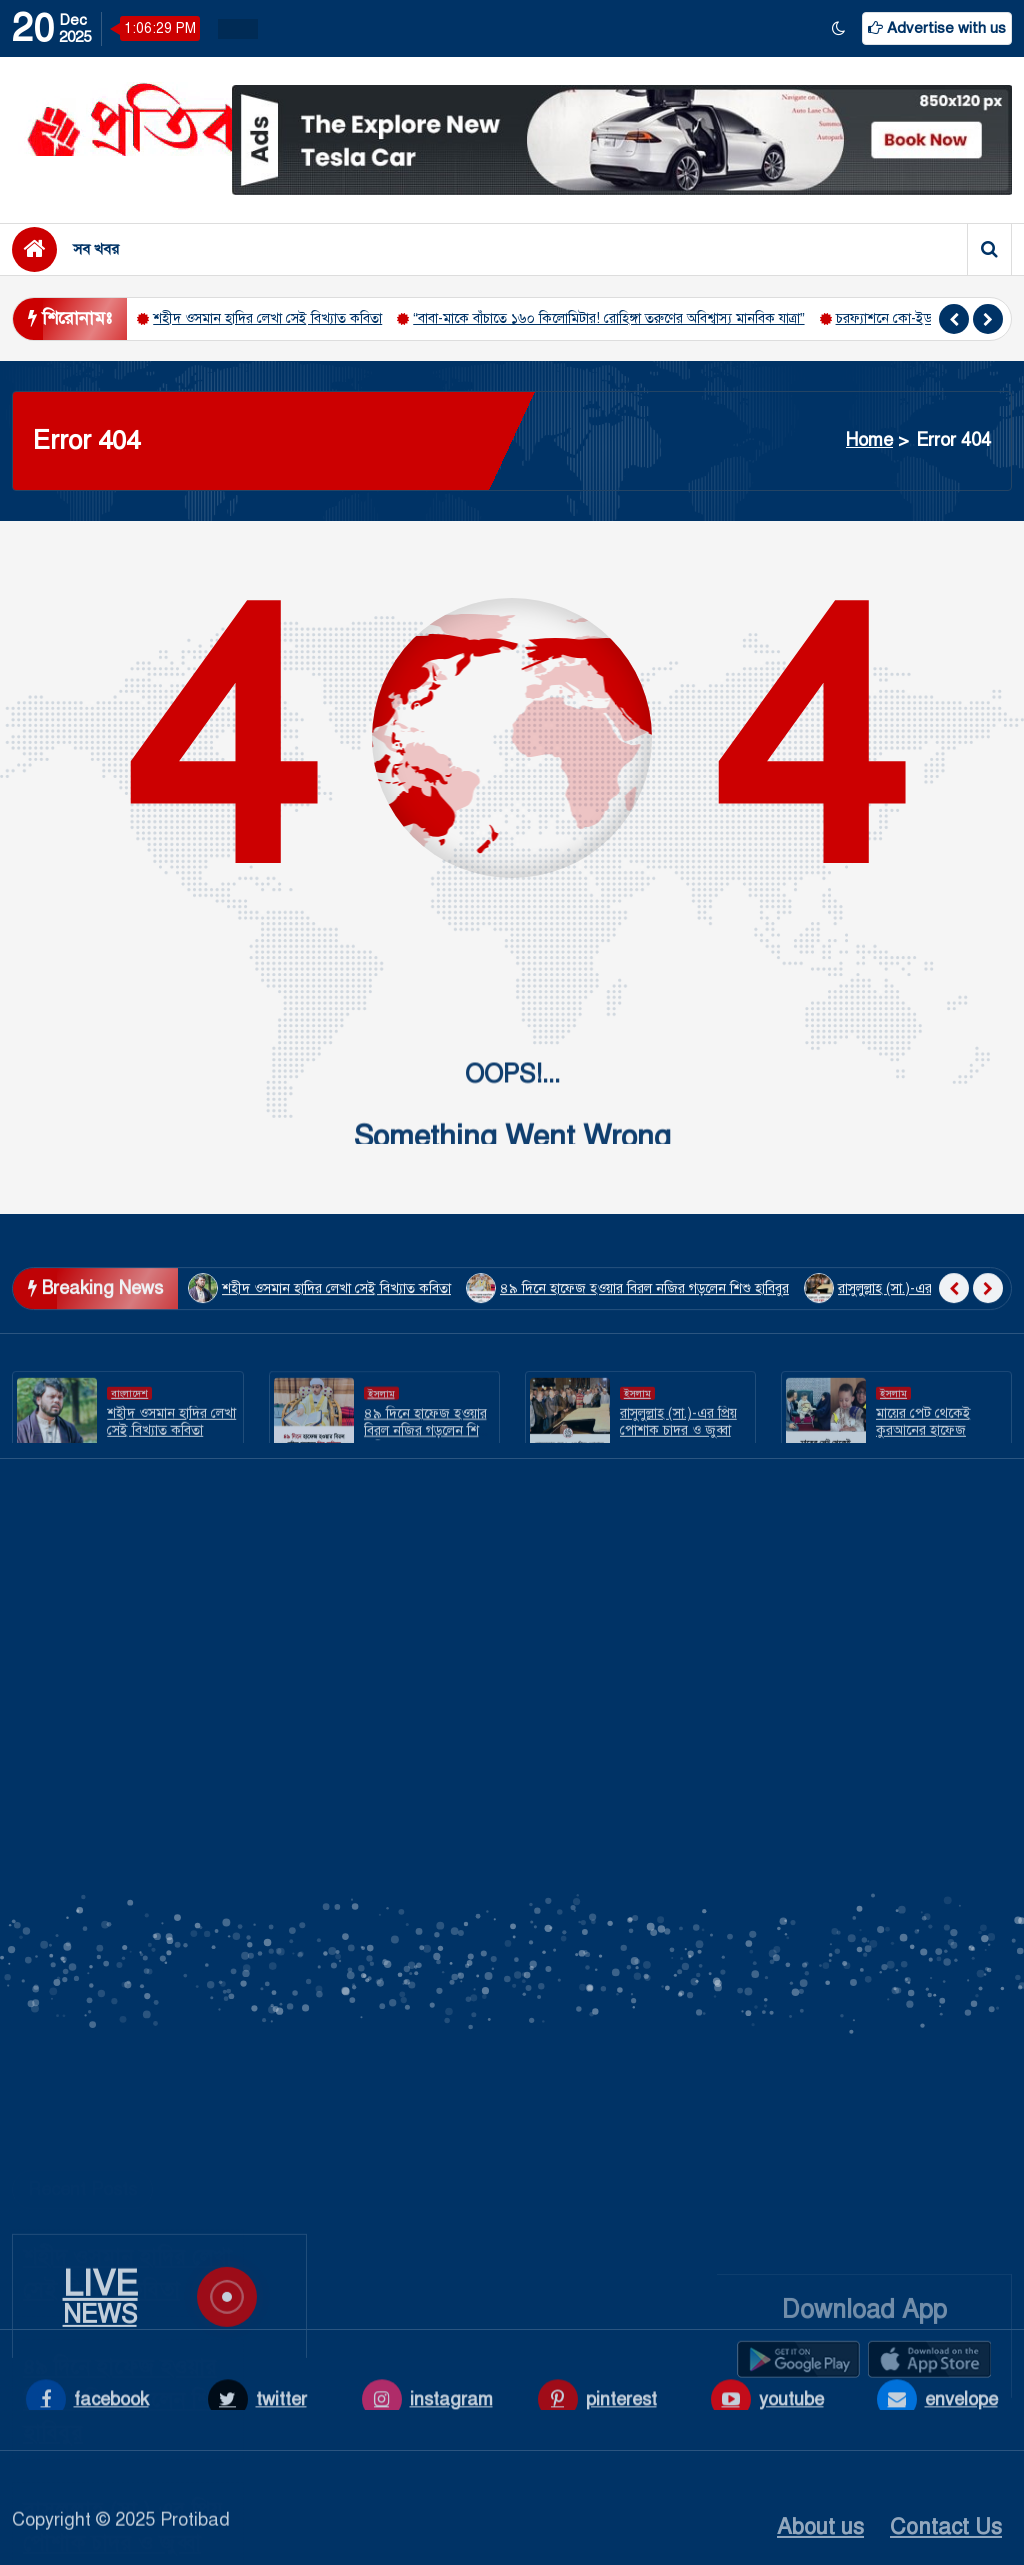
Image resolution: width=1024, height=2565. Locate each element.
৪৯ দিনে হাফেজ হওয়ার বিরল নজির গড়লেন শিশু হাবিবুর (123, 2031)
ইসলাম (381, 1435)
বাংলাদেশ (129, 1435)
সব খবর (96, 249)
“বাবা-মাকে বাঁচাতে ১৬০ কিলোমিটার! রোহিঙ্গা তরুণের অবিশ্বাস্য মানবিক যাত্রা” (608, 318)
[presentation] (954, 319)
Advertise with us (937, 28)
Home (869, 440)
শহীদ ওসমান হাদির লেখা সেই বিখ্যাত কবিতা (267, 318)
